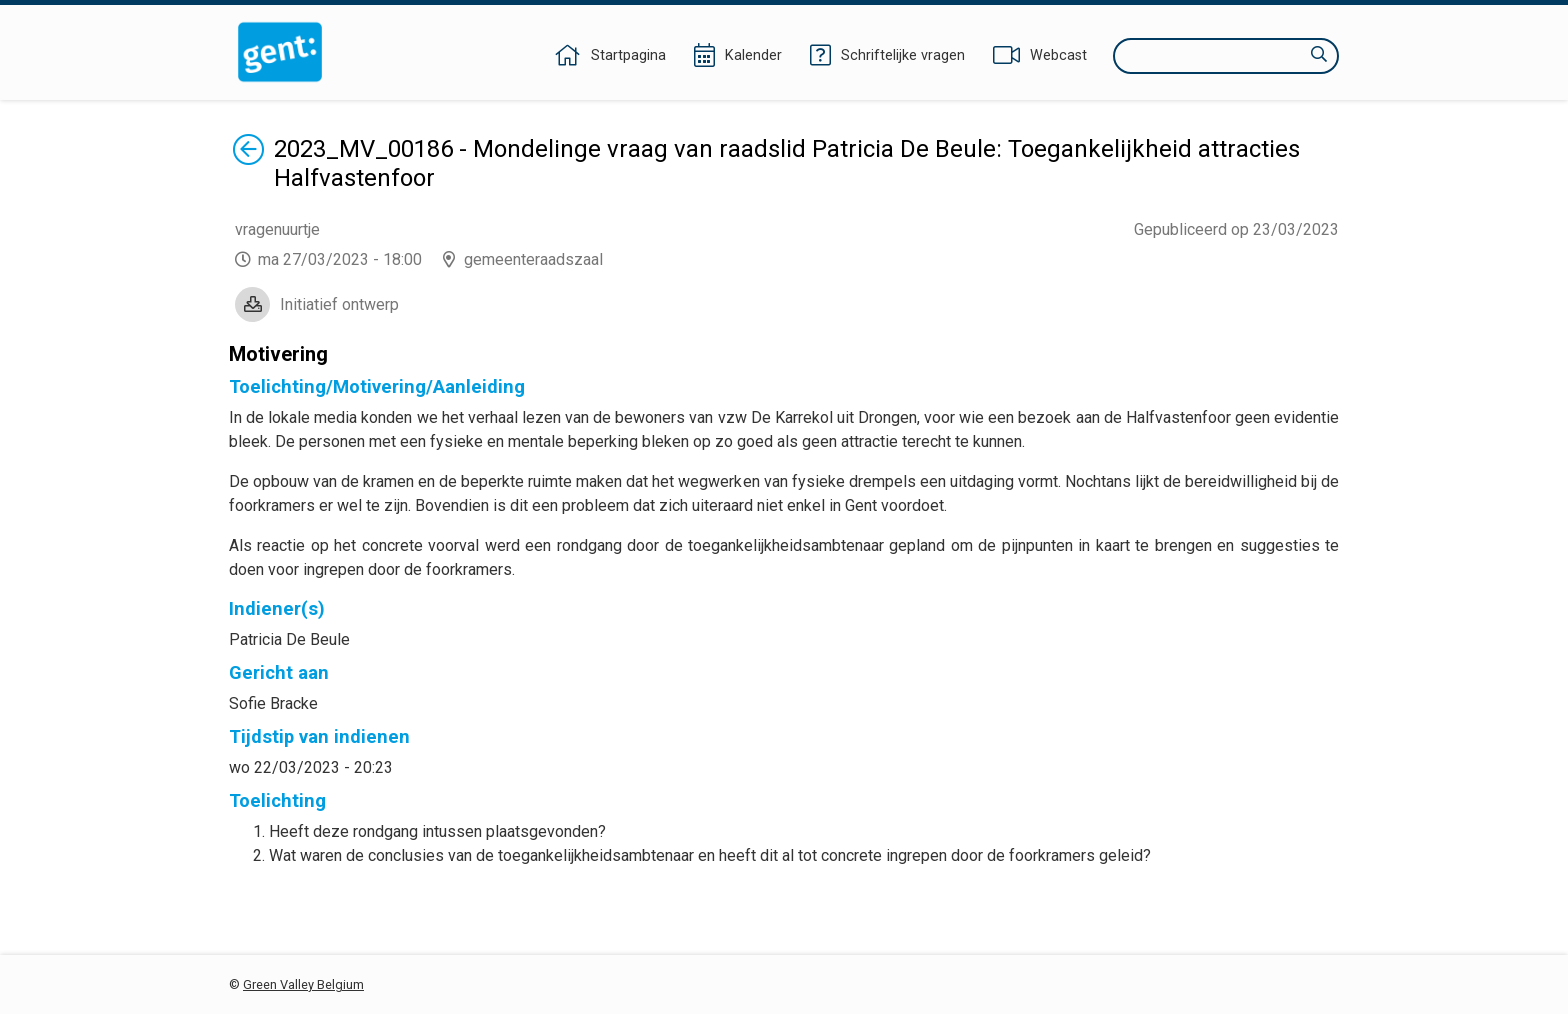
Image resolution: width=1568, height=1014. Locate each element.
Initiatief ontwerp (339, 304)
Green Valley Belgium (303, 984)
